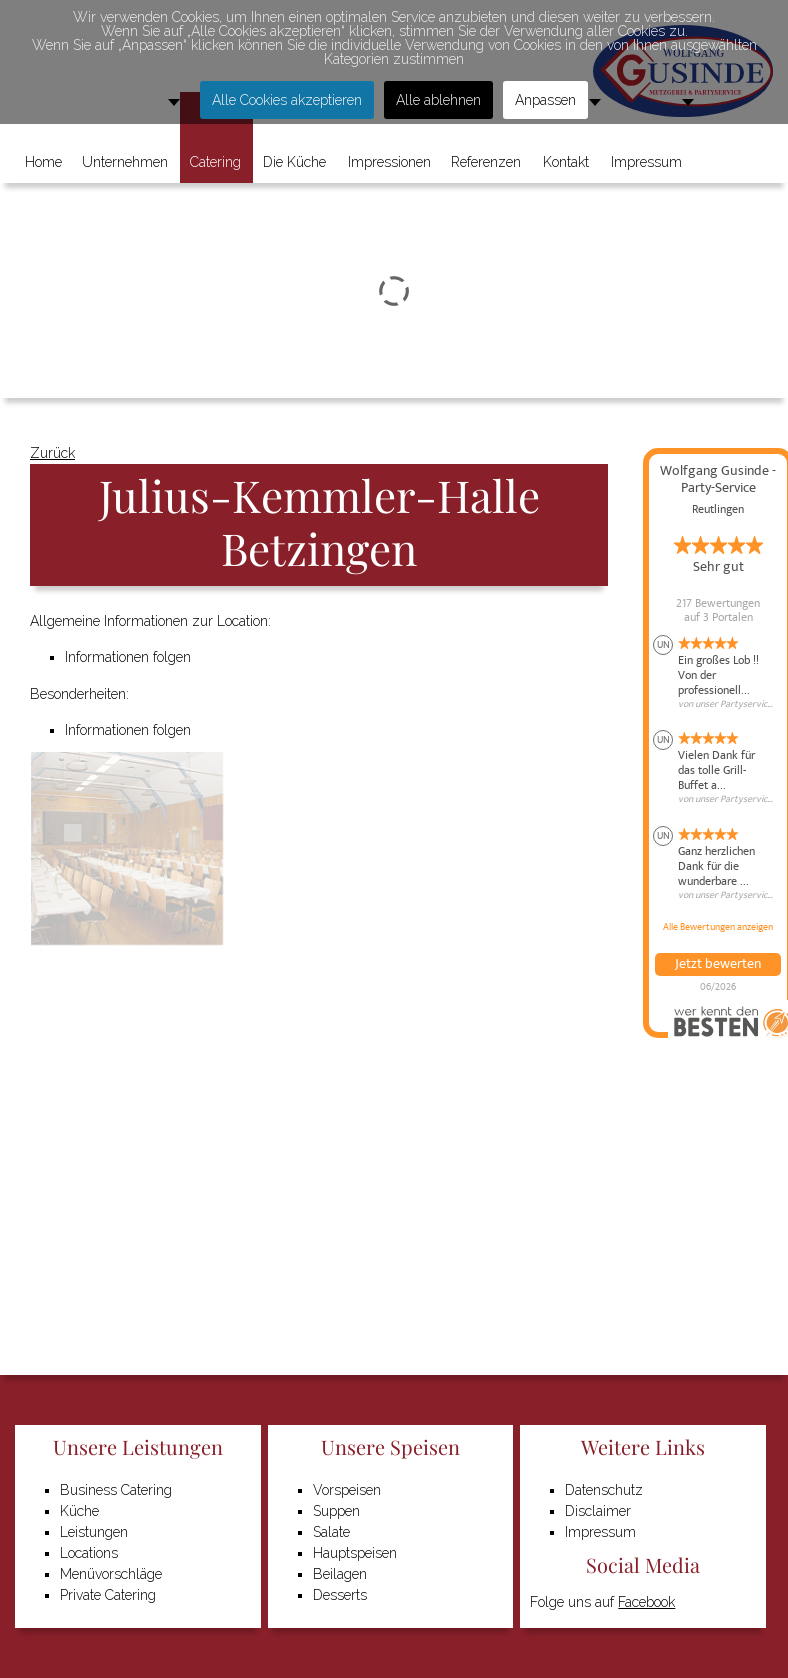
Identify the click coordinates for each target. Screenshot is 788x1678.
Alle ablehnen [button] (438, 100)
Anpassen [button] (545, 100)
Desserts (340, 1595)
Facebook (646, 1602)
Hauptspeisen (355, 1553)
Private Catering (108, 1595)
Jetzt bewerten (718, 964)
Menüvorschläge (111, 1574)
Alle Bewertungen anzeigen (718, 927)
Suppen (336, 1511)
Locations (89, 1553)
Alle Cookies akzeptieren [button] (287, 100)
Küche (79, 1511)
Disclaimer (598, 1511)
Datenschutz (604, 1490)
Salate (331, 1532)
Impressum (600, 1532)
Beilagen (340, 1574)
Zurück (52, 453)
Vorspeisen (347, 1490)
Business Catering (116, 1490)
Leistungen (94, 1532)
